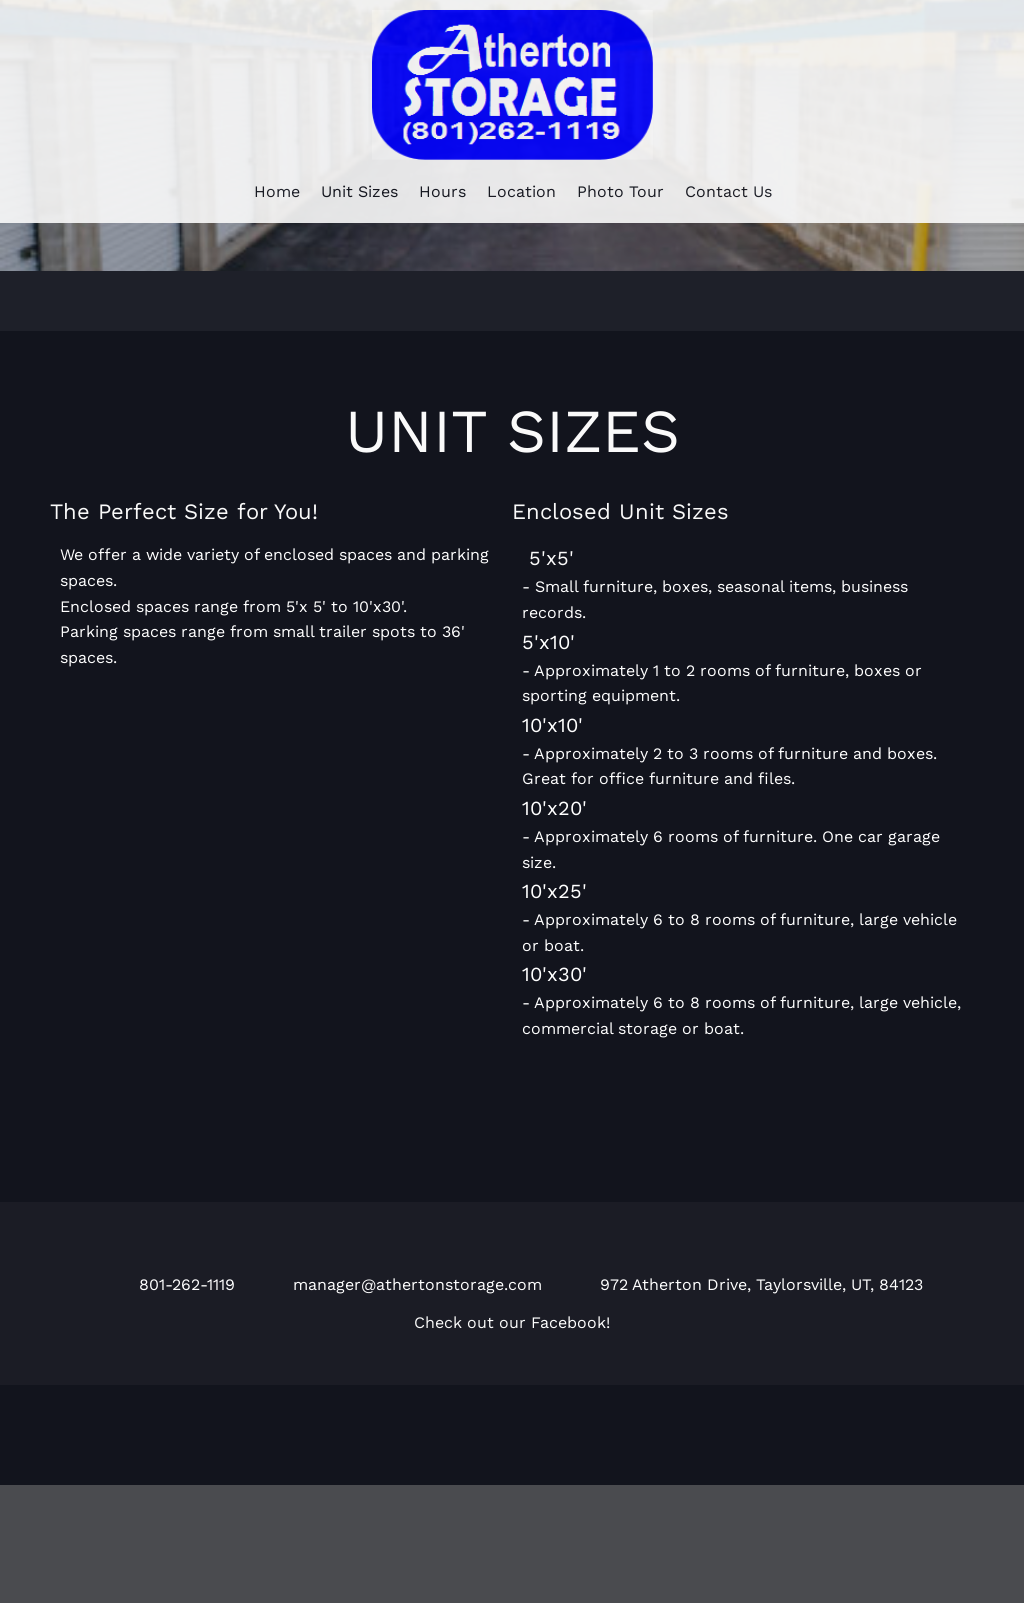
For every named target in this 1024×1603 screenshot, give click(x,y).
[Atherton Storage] (512, 85)
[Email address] (398, 1281)
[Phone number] (168, 1281)
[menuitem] (277, 189)
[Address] (742, 1281)
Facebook (568, 1322)
